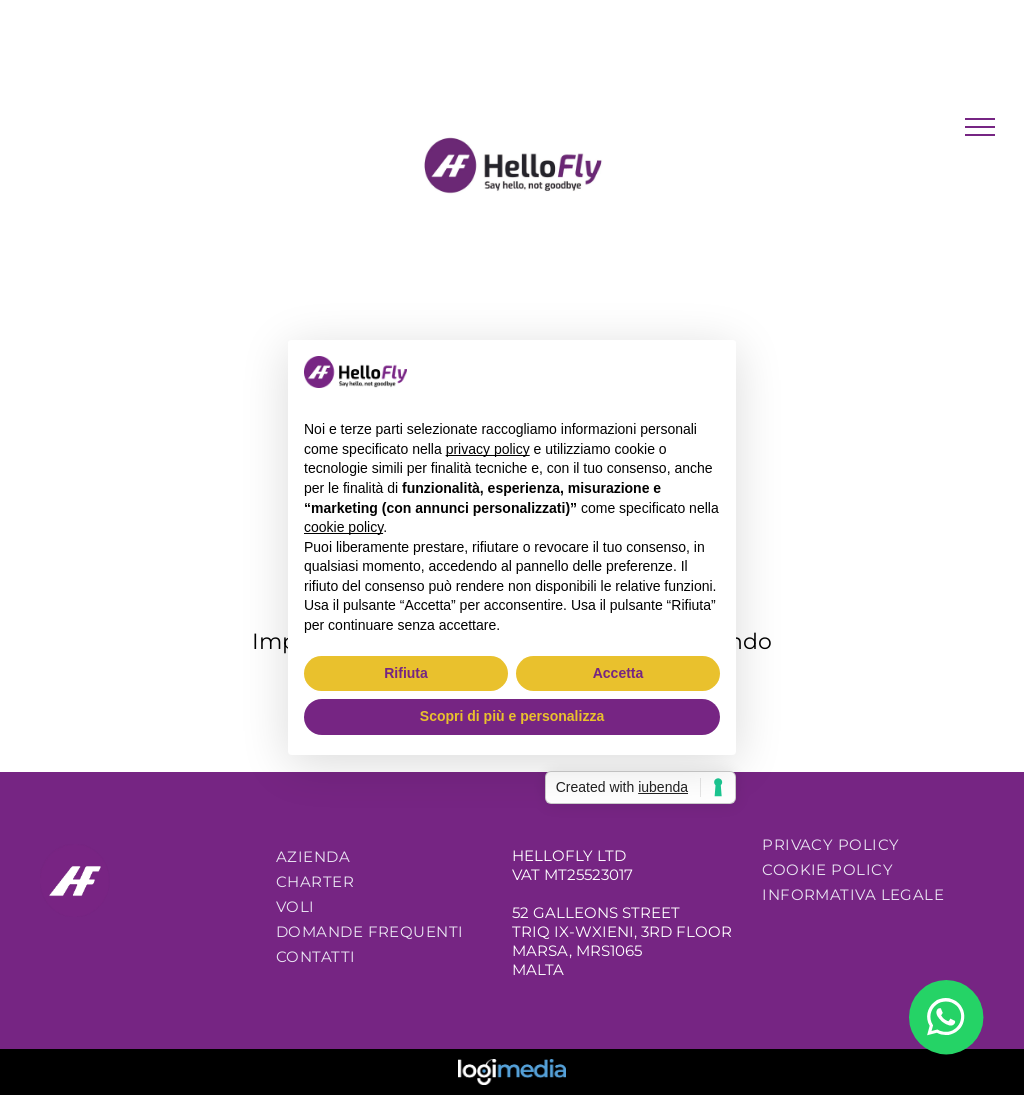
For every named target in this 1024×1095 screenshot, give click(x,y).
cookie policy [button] (343, 527)
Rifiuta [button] (406, 673)
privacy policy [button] (488, 449)
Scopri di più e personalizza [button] (512, 716)
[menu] (980, 127)
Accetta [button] (618, 673)
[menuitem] (383, 856)
